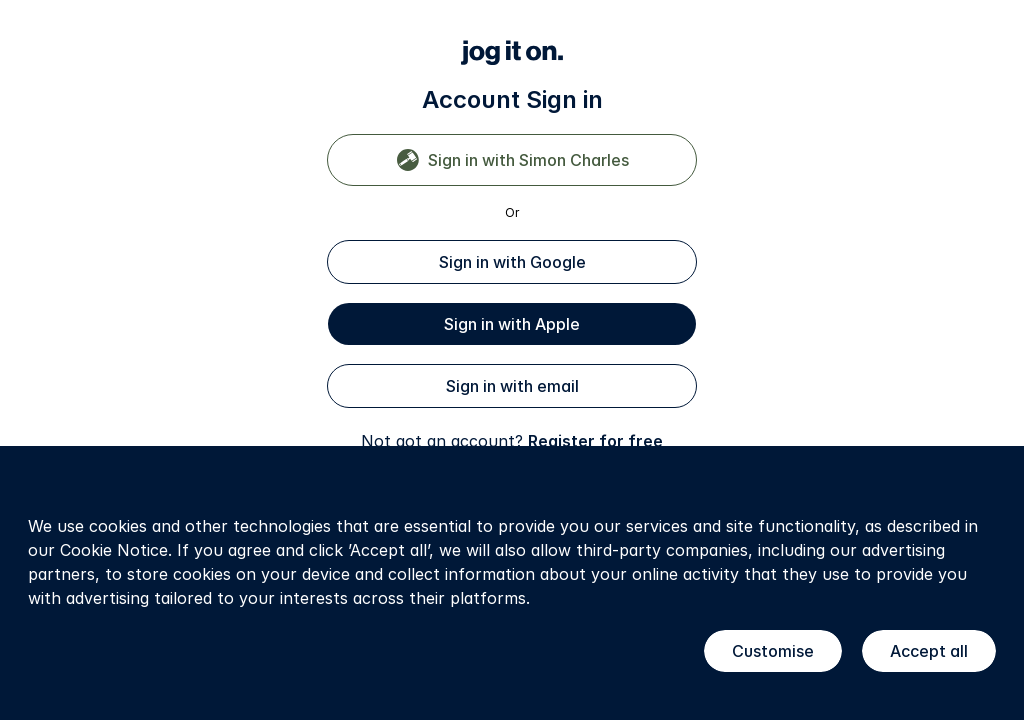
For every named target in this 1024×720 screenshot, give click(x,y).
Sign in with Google (512, 262)
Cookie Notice (114, 550)
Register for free (595, 441)
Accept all (929, 651)
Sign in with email (512, 386)
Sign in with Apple (512, 324)
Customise (773, 651)
